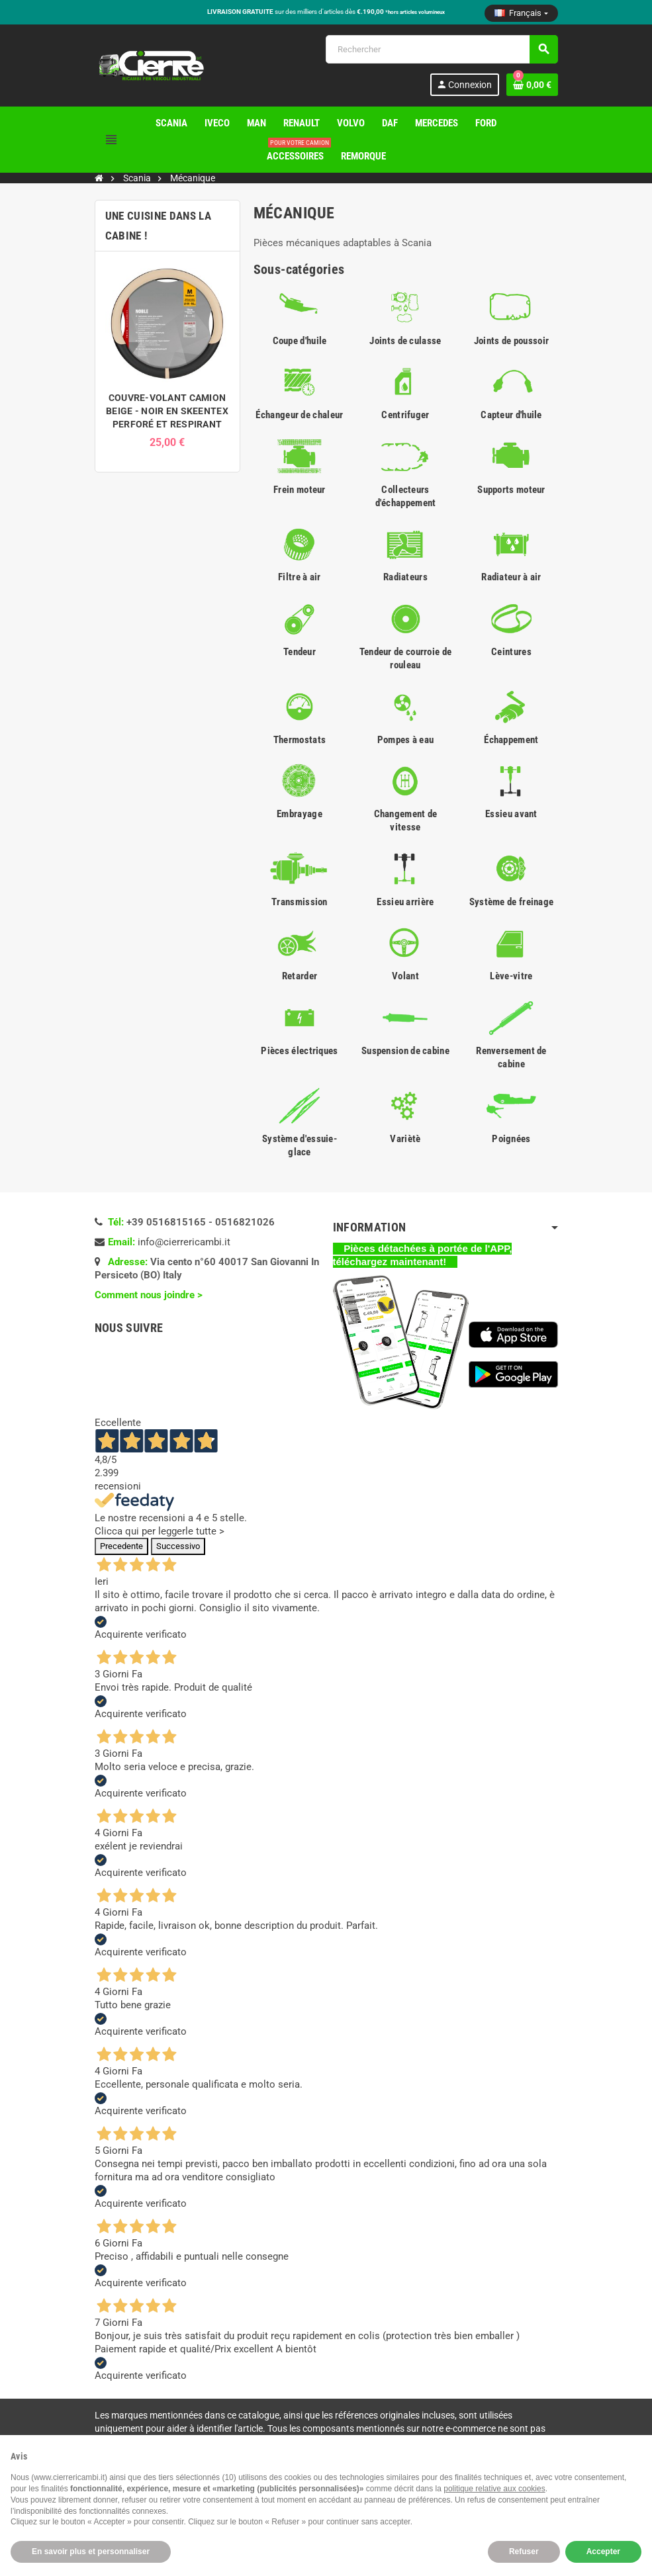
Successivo (178, 1546)
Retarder (299, 976)
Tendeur (299, 652)
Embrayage (299, 814)
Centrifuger (405, 415)
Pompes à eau (405, 740)
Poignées (511, 1139)
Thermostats (299, 740)
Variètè (405, 1139)
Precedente (121, 1546)
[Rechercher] (441, 49)
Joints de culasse (405, 341)
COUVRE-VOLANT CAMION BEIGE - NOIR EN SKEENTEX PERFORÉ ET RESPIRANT (167, 410)
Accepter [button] (603, 2551)
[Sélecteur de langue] (521, 13)
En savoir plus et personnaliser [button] (91, 2551)
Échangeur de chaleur (299, 415)
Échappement (511, 740)
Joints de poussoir (511, 341)
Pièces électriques (299, 1051)
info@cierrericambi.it (184, 1242)
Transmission (299, 902)
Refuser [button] (524, 2551)
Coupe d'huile (300, 341)
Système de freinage (511, 902)
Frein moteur (299, 490)
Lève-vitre (511, 976)
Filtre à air (299, 577)
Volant (405, 976)
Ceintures (511, 652)
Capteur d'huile (511, 415)
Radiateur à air (511, 577)
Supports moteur (511, 490)
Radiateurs (405, 577)
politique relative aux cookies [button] (494, 2488)
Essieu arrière (405, 902)
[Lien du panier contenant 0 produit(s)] (532, 84)
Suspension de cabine (405, 1051)
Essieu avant (511, 814)
